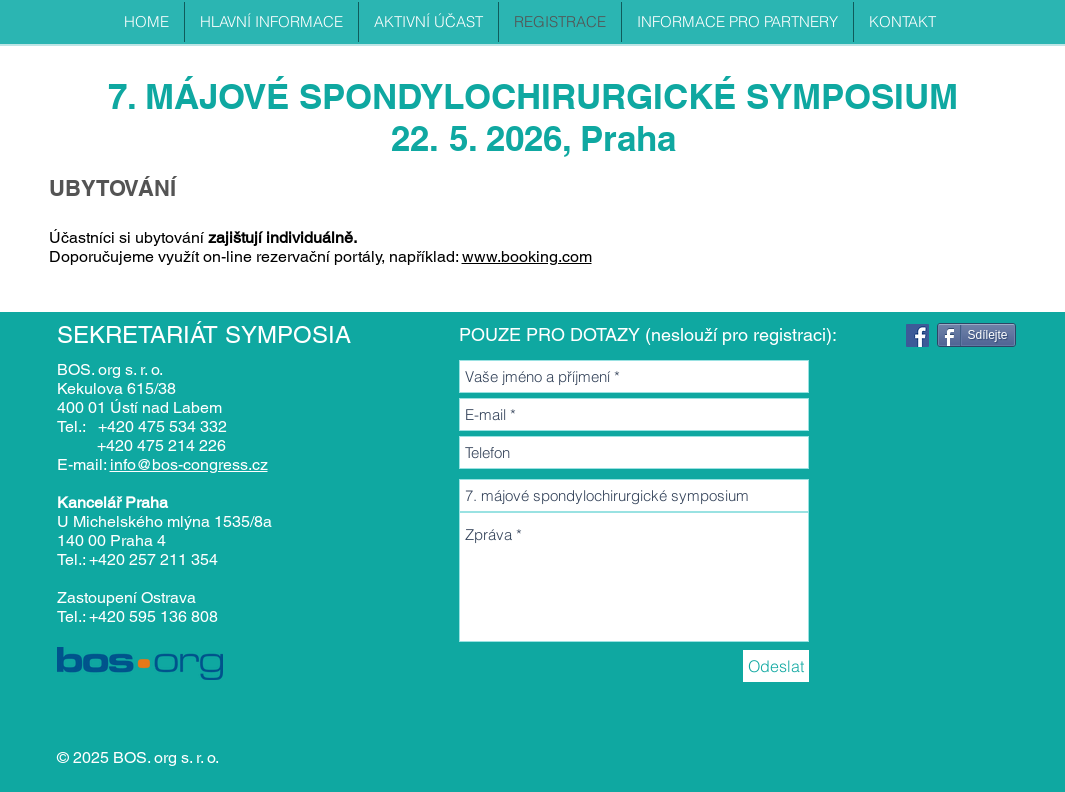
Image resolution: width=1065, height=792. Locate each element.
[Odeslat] (776, 666)
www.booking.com (527, 256)
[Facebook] (917, 335)
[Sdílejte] (976, 335)
